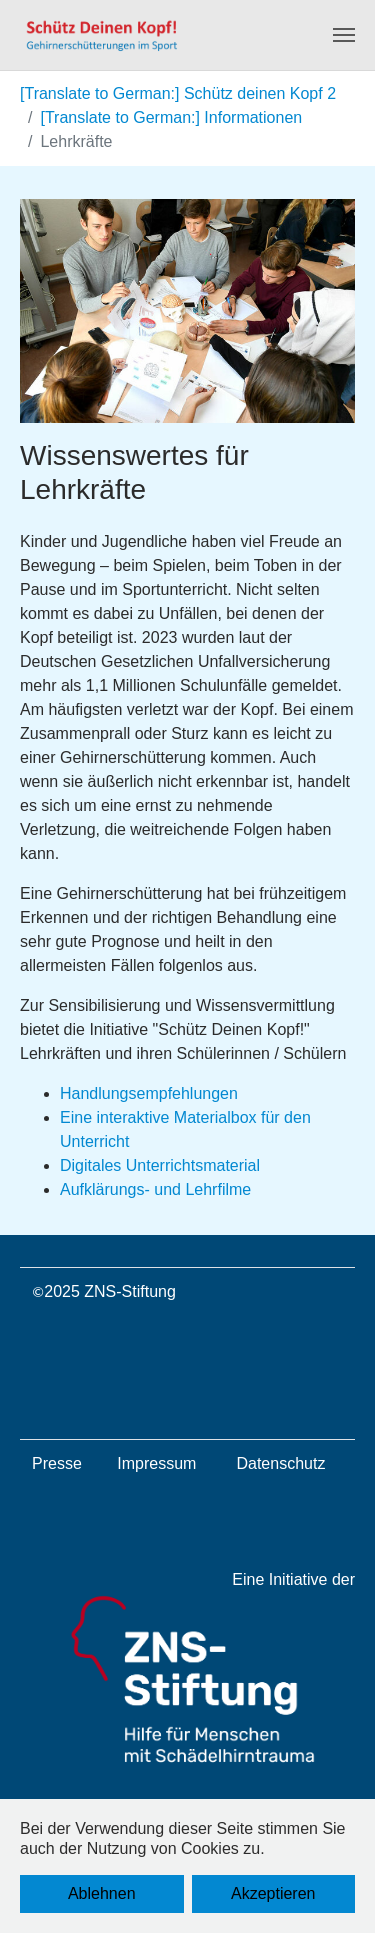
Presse (57, 1463)
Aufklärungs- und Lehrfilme (155, 1189)
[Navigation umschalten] (344, 35)
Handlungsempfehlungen (149, 1093)
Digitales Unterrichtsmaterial (160, 1165)
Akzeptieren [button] (273, 1893)
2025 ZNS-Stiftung (110, 1291)
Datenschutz (280, 1463)
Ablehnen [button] (102, 1893)
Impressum (156, 1463)
